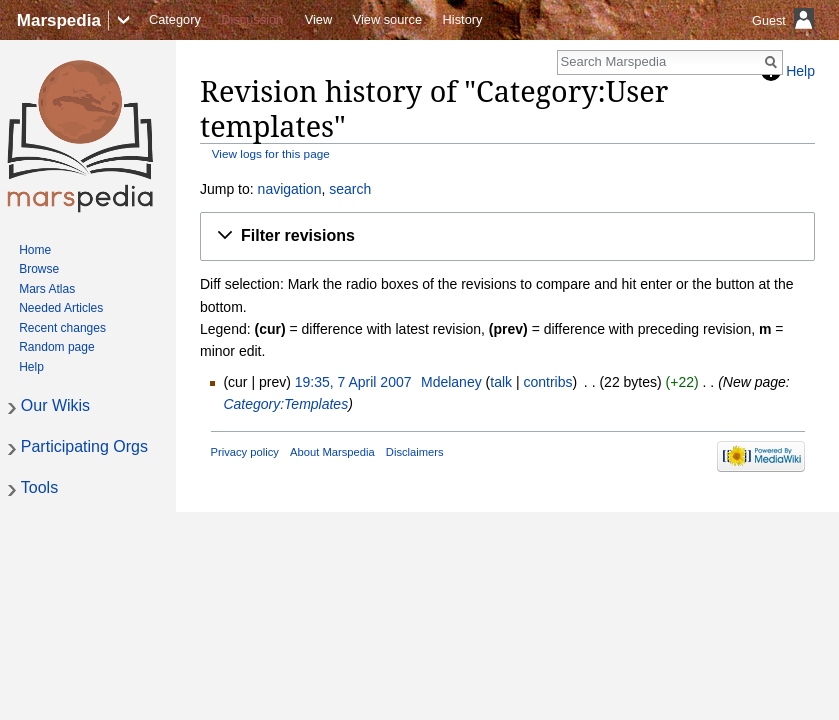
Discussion (252, 19)
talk (501, 382)
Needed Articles (61, 308)
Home (35, 250)
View (319, 19)
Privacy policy (245, 452)
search (350, 189)
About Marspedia (332, 452)
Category (175, 19)
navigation (290, 189)
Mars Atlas (47, 289)
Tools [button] (39, 487)
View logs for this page (271, 153)
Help (31, 367)
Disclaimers (415, 452)
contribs (547, 382)
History (463, 19)
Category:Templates (285, 404)
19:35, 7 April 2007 (353, 382)
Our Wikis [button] (55, 405)
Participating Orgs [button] (84, 446)
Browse (39, 269)
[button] (507, 236)
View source (387, 19)
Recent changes (62, 328)
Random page (56, 347)
